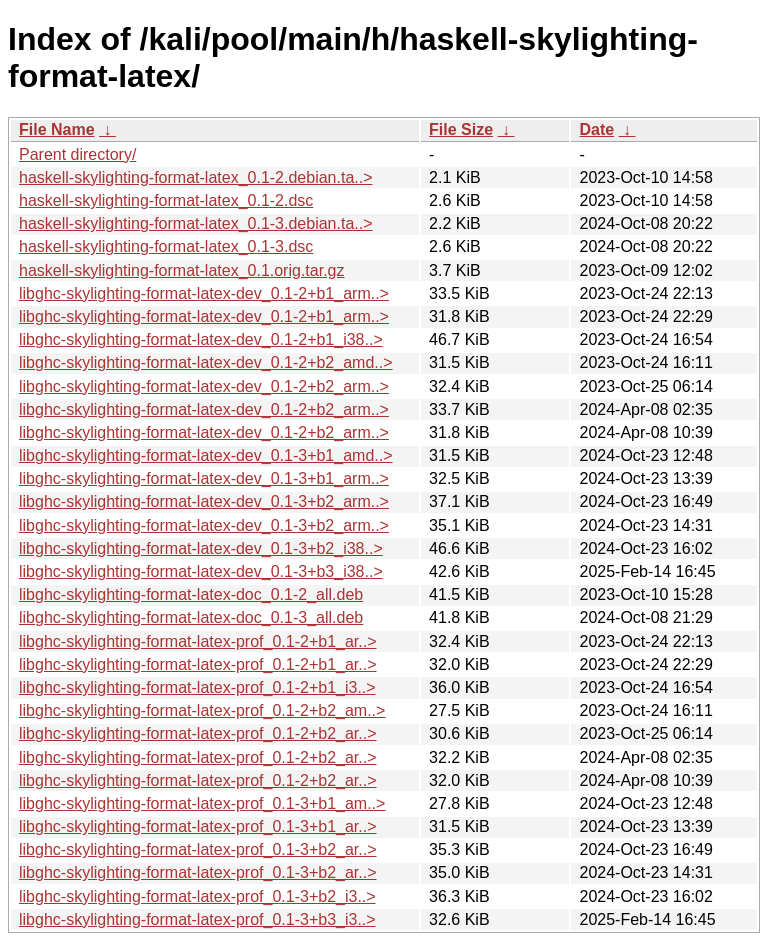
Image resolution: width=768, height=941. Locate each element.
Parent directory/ (77, 154)
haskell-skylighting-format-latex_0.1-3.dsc (166, 246)
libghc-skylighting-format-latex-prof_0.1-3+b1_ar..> (198, 826)
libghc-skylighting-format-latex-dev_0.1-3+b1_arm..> (204, 478)
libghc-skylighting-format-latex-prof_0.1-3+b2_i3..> (197, 896)
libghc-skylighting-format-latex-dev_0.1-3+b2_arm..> (204, 501)
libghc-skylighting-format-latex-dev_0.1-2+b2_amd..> (206, 362)
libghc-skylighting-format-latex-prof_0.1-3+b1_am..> (202, 803)
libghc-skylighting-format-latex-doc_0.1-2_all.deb (191, 594)
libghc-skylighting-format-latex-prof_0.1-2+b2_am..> (202, 710)
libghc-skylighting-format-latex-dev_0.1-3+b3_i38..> (201, 571)
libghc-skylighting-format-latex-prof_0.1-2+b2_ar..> (198, 733)
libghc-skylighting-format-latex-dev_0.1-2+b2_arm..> (204, 386)
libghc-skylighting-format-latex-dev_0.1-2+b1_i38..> (201, 339)
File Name (57, 129)
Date (596, 129)
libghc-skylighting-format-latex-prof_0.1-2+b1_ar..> (198, 641)
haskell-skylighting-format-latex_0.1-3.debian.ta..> (196, 223)
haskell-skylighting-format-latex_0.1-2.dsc (166, 200)
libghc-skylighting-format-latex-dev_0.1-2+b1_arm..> (204, 293)
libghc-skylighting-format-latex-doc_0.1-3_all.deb (191, 617)
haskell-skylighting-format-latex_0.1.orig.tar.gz (181, 270)
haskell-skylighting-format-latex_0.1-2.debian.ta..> (196, 177)
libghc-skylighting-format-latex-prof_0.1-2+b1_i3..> (197, 687)
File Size (461, 129)
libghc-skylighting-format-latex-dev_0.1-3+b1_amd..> (206, 455)
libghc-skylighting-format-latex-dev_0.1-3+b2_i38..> (201, 548)
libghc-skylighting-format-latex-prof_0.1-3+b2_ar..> (198, 849)
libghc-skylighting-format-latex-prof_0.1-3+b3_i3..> (197, 919)
